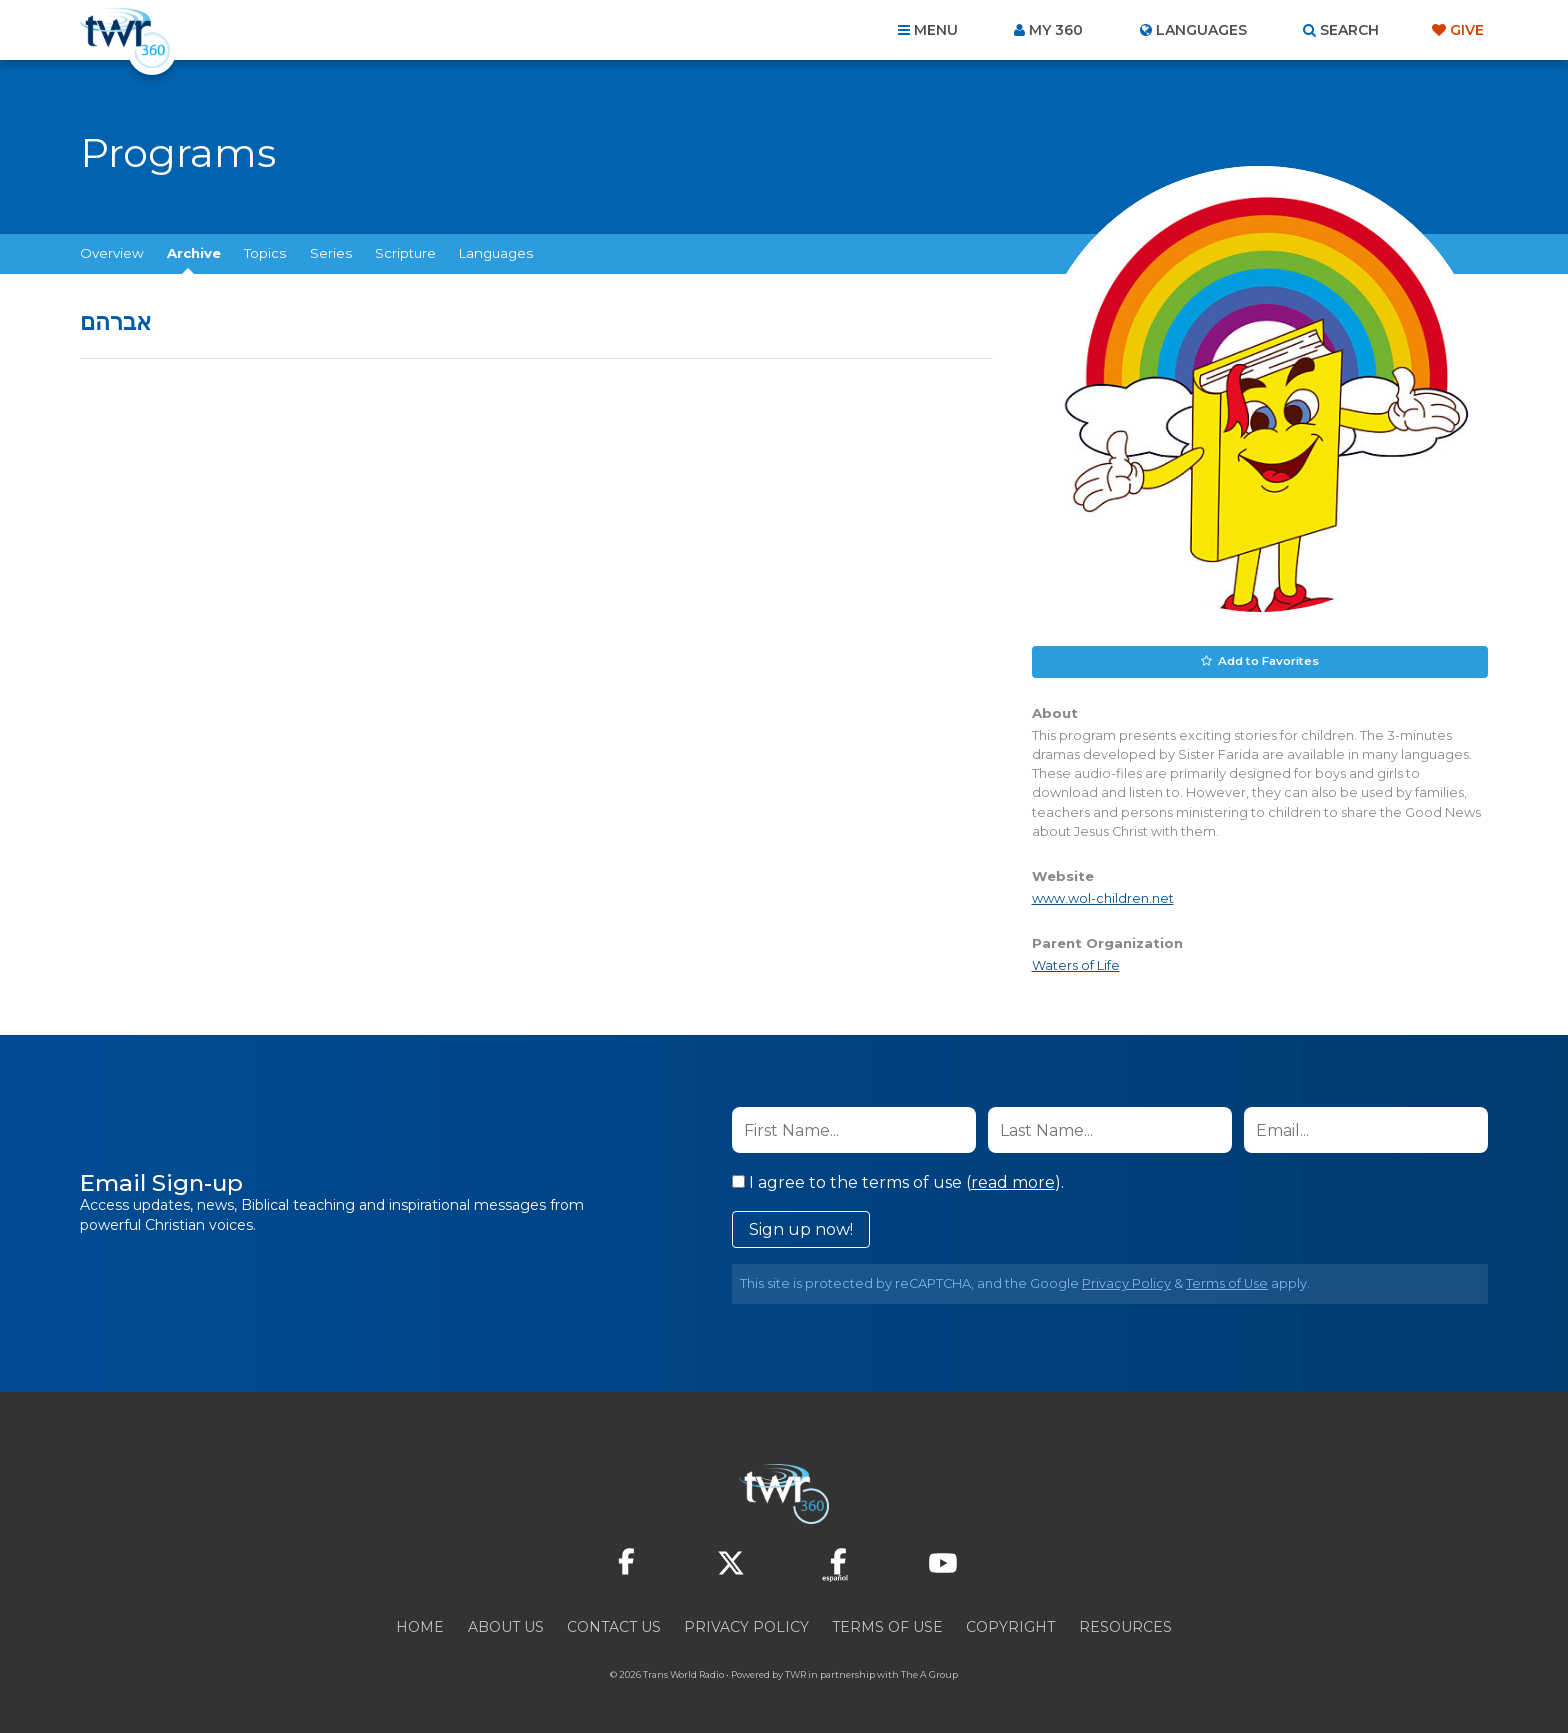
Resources (1125, 1625)
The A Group (929, 1672)
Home (420, 1625)
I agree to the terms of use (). (898, 1180)
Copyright (1010, 1625)
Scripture (405, 253)
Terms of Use (1227, 1281)
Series (331, 253)
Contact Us (614, 1625)
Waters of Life (1076, 963)
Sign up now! (801, 1227)
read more (1013, 1180)
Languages (496, 253)
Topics (265, 253)
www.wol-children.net (1103, 896)
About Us (506, 1625)
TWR (795, 1672)
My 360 (1056, 30)
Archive (194, 253)
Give (1467, 30)
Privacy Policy (1126, 1281)
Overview (112, 253)
